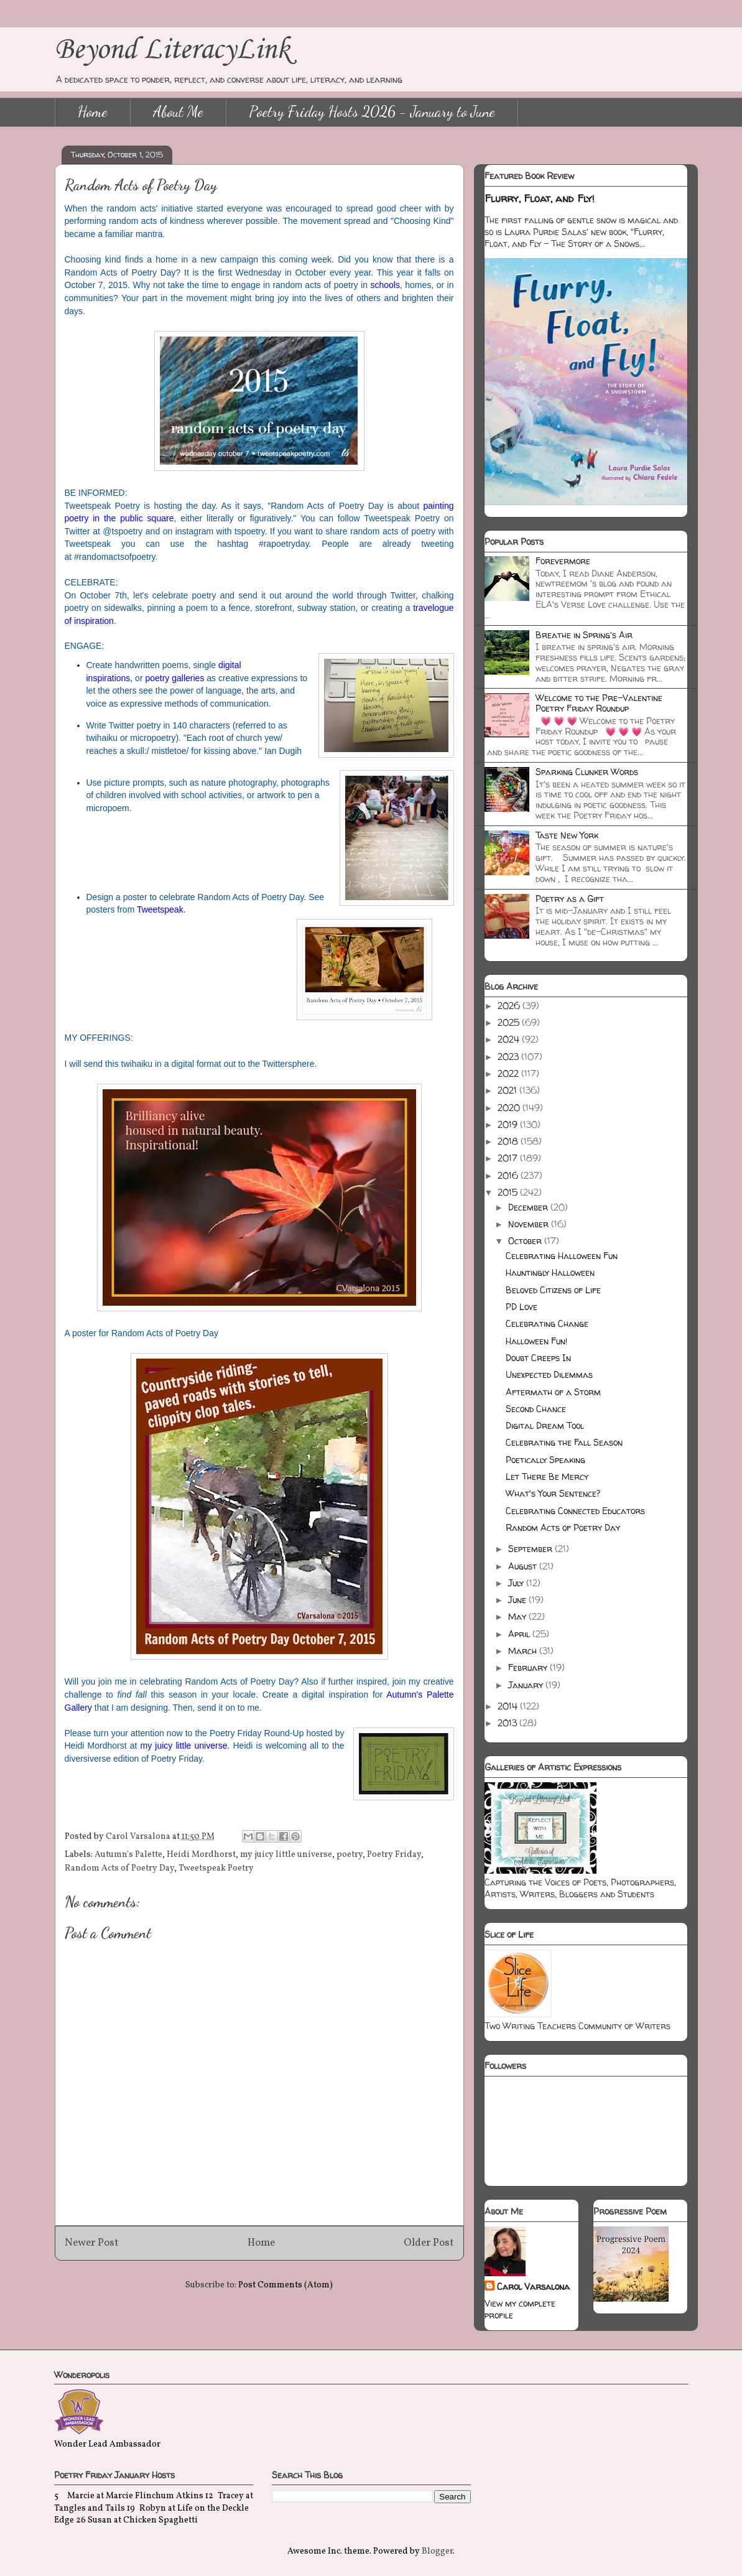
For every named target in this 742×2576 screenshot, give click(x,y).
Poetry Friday (394, 1855)
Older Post (429, 2243)
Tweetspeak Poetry (216, 1868)
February (529, 1667)
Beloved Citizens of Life (553, 1290)
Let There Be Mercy (547, 1476)
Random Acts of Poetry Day (119, 1868)
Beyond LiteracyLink (172, 50)
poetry (349, 1855)
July (517, 1583)
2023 (509, 1056)
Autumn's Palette (128, 1855)
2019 (509, 1124)
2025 (510, 1022)
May (518, 1616)
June (518, 1600)
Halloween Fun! (536, 1341)
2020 (510, 1108)
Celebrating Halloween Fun (562, 1256)
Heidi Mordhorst (201, 1855)
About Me (178, 112)
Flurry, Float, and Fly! (540, 198)
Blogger (437, 2551)
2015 (509, 1192)
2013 (508, 1723)
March (523, 1651)
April (520, 1634)
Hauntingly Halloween (550, 1272)
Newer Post (92, 2243)
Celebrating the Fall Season (564, 1442)
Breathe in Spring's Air (584, 635)
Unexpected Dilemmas (549, 1374)
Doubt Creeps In (538, 1358)
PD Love (521, 1307)
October (526, 1241)
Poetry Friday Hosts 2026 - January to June (372, 112)
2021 (508, 1090)
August (523, 1566)
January (526, 1685)
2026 (510, 1005)
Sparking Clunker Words (587, 772)
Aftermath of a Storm (553, 1392)
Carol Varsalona (533, 2286)
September (531, 1549)
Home (93, 112)
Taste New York (567, 835)
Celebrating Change (547, 1323)
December (529, 1207)
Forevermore (563, 561)
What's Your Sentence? (553, 1493)
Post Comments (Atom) (285, 2285)
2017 (509, 1158)
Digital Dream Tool (545, 1425)
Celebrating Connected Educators (575, 1511)
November (529, 1224)
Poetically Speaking (545, 1460)
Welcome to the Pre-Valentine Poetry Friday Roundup (599, 703)
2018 (509, 1141)
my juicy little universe (184, 1746)
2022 (509, 1073)
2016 (509, 1175)
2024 (510, 1039)
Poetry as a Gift (570, 898)
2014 (509, 1706)
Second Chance (536, 1409)
